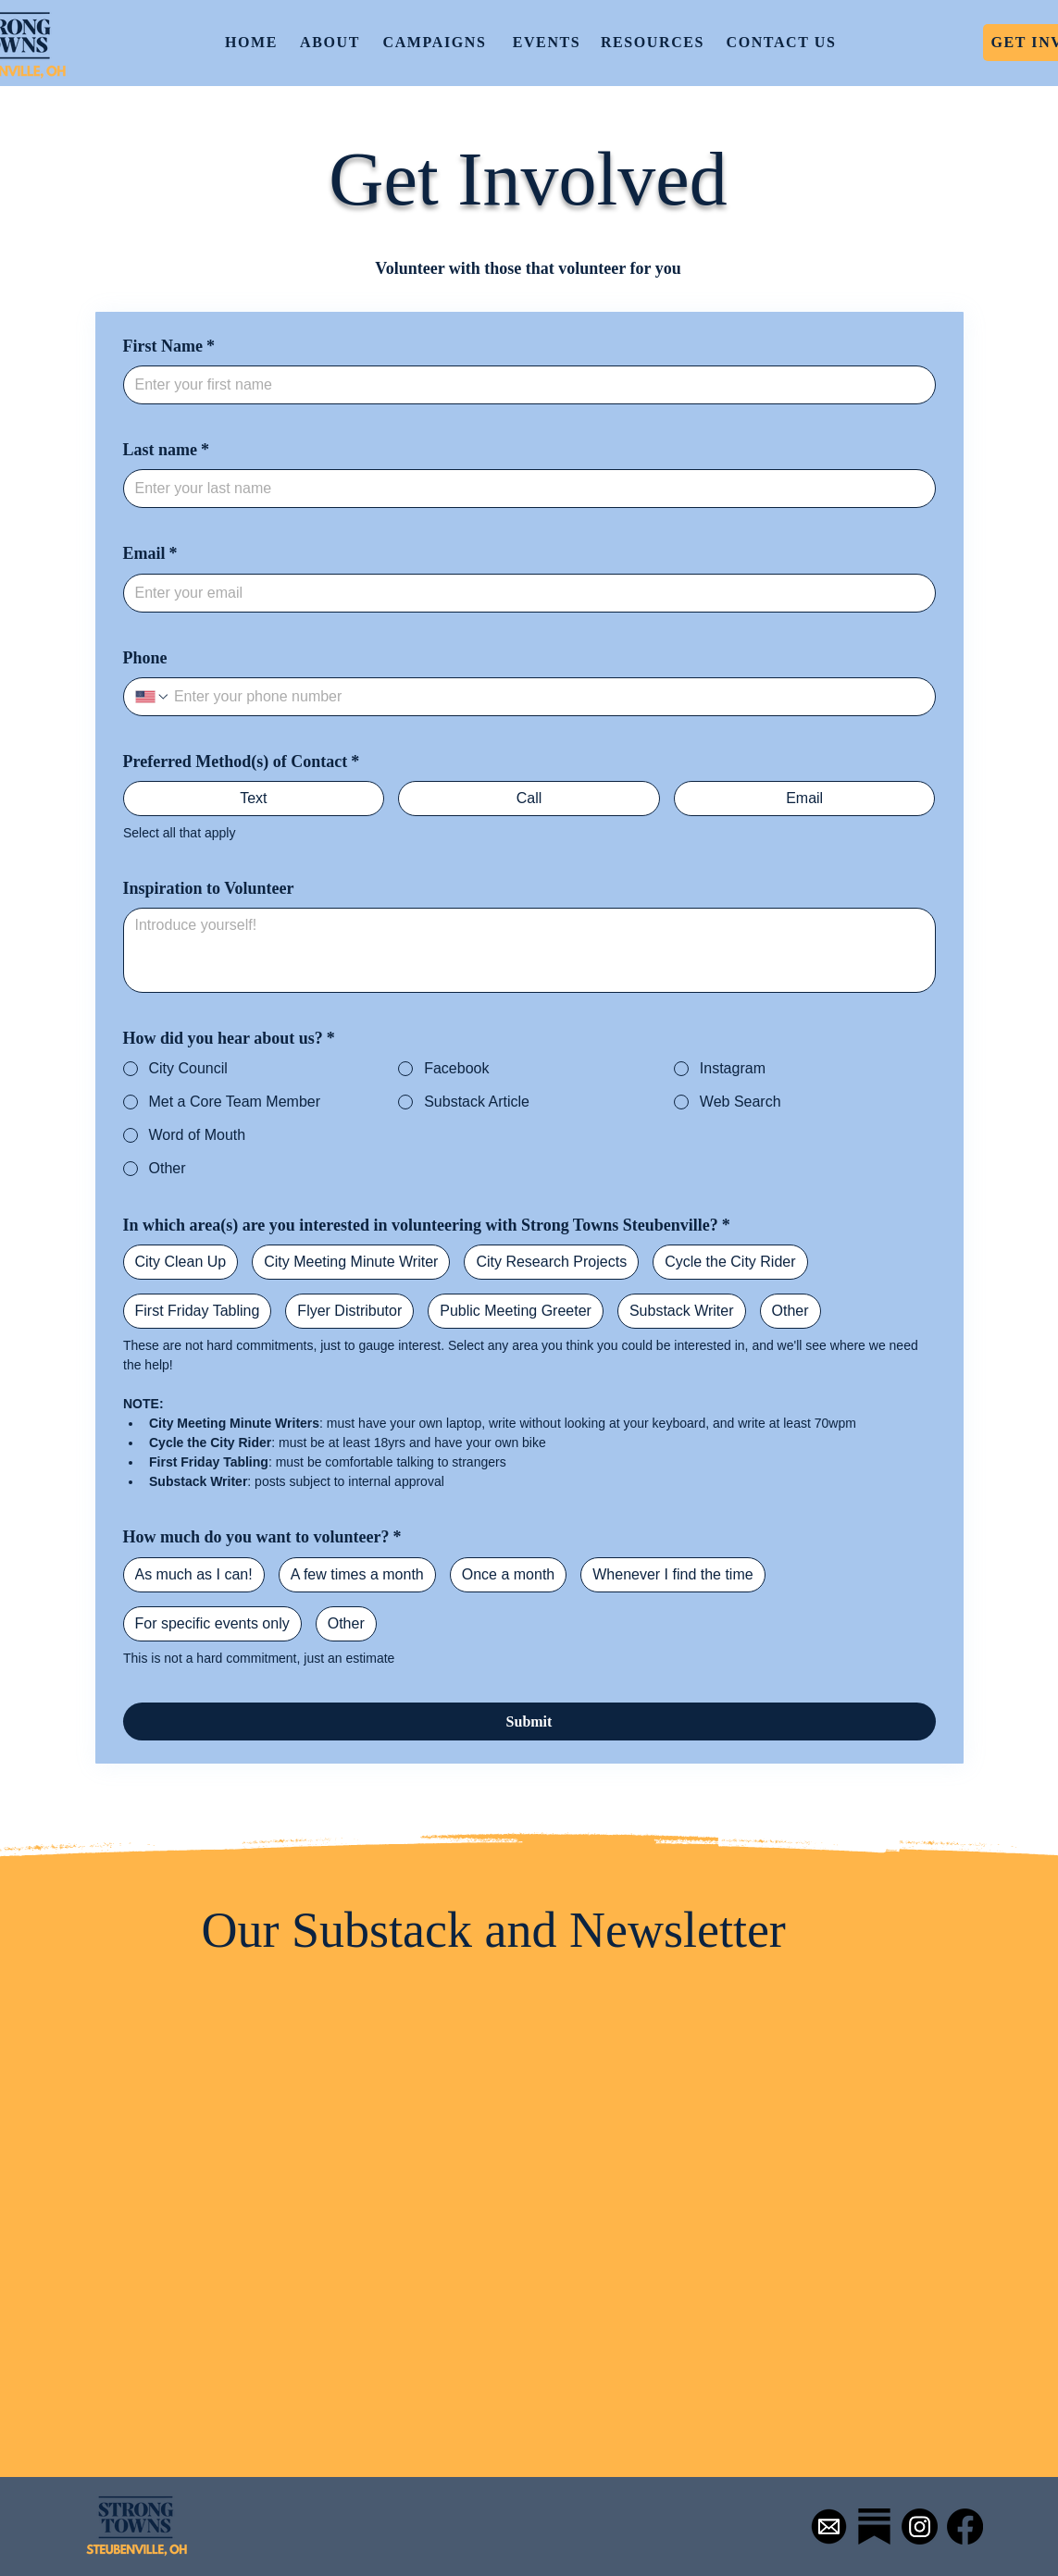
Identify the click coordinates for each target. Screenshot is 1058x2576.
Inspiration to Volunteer (208, 888)
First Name (169, 346)
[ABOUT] (332, 42)
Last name (166, 450)
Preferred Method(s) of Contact (241, 762)
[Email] (524, 593)
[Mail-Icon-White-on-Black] (829, 2526)
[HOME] (253, 42)
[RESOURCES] (655, 42)
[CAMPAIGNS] (437, 42)
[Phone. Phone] (547, 696)
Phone (145, 658)
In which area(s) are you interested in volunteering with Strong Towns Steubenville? (426, 1225)
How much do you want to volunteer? (262, 1537)
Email (150, 553)
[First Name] (524, 384)
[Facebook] (965, 2526)
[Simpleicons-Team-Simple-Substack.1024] (874, 2526)
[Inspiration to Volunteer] (529, 950)
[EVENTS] (549, 42)
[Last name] (524, 488)
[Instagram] (920, 2526)
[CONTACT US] (783, 42)
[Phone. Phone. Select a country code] (152, 696)
